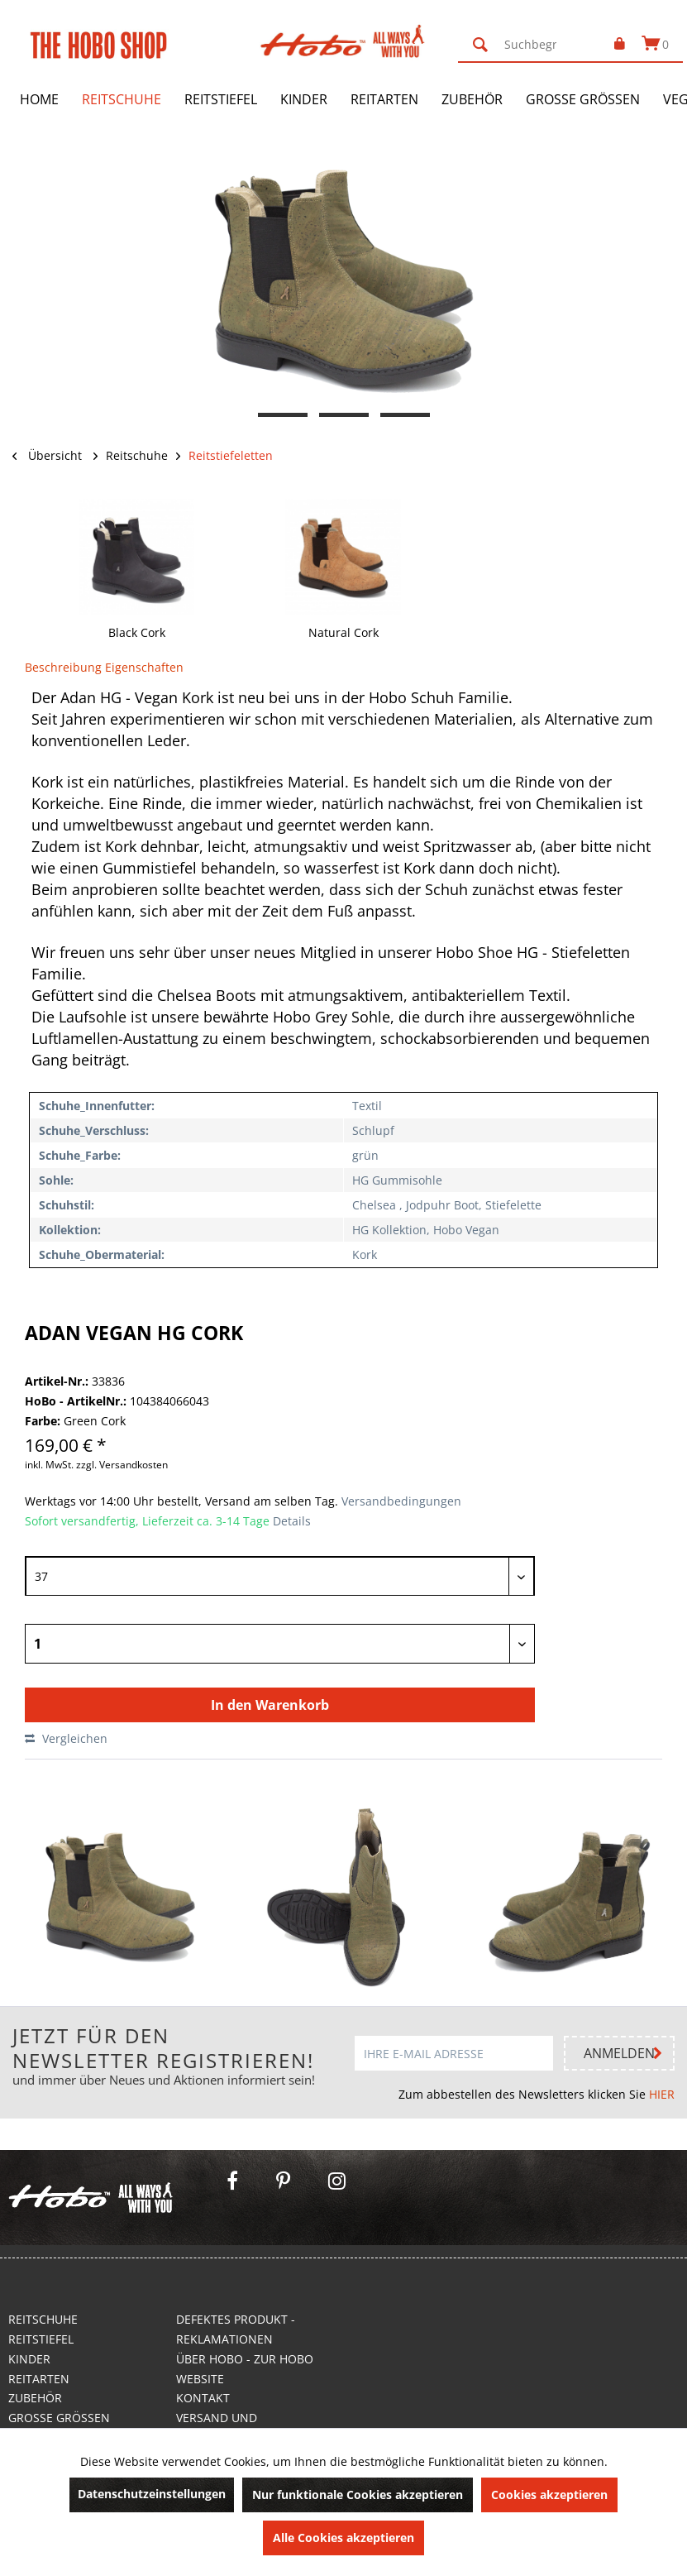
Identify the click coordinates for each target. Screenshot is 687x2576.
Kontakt (203, 2398)
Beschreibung (63, 667)
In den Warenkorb (270, 1705)
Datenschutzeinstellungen (152, 2494)
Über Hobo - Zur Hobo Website (244, 2369)
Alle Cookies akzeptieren (343, 2537)
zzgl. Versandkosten (122, 1465)
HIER (662, 2094)
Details (292, 1521)
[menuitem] (527, 44)
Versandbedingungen (399, 1501)
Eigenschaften (144, 667)
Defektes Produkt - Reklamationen (235, 2329)
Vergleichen (66, 1738)
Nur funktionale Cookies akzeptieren (357, 2494)
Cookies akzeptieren (549, 2494)
